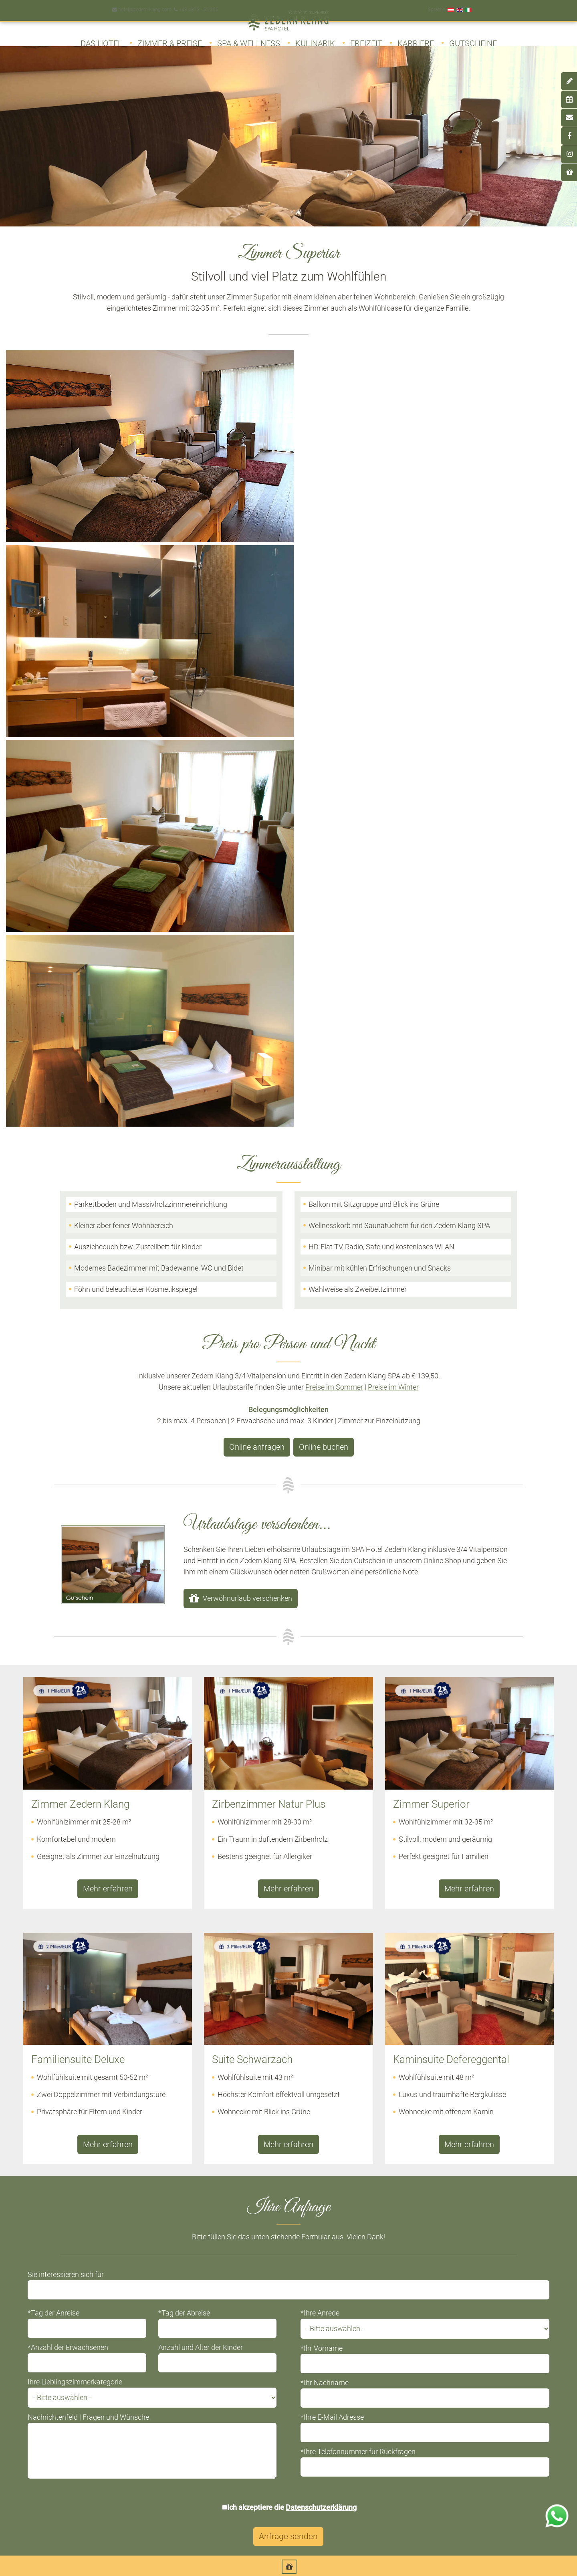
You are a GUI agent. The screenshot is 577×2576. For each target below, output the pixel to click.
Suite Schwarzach (231, 2218)
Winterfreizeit (48, 2309)
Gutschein (338, 2385)
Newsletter (338, 2400)
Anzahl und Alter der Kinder (204, 1663)
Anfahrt (216, 2416)
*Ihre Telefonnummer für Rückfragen (358, 1768)
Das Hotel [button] (101, 39)
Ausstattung (47, 2173)
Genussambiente (406, 2294)
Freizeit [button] (366, 39)
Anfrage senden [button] (288, 1853)
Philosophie (46, 2203)
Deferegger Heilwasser (61, 2416)
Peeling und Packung (412, 2234)
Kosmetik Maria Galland (417, 2203)
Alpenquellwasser (407, 2340)
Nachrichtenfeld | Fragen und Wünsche (96, 1733)
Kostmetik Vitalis (406, 2218)
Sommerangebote (231, 2294)
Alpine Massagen (407, 2173)
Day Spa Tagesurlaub (60, 2400)
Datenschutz (459, 2400)
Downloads (339, 2416)
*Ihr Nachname (325, 1699)
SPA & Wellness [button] (248, 39)
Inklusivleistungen (55, 2218)
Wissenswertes (51, 2249)
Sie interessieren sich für (74, 1590)
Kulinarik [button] (315, 39)
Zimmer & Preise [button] (169, 39)
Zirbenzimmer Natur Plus (241, 2173)
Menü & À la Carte (408, 2309)
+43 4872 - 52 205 (194, 5)
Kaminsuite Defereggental (242, 2234)
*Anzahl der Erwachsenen (76, 1663)
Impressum (457, 2385)
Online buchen (321, 770)
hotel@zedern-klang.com (140, 5)
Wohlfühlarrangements (415, 2158)
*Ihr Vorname (322, 1664)
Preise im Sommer (334, 710)
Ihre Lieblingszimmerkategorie (83, 1698)
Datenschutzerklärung (321, 1823)
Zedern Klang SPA (55, 2385)
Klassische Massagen (413, 2188)
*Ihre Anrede (320, 1629)
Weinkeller (397, 2325)
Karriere (415, 39)
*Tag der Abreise (188, 1629)
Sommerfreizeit (51, 2294)
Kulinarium (45, 2188)
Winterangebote (228, 2325)
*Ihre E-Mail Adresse (332, 1733)
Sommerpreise (226, 2309)
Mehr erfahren (107, 1208)
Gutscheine (473, 39)
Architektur (45, 2158)
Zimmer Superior (229, 2188)
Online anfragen (259, 770)
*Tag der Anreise (62, 1629)
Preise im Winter (393, 710)
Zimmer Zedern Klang (237, 2158)
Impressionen (49, 2234)
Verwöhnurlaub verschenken (247, 920)
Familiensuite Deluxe (235, 2203)
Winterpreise (223, 2340)
